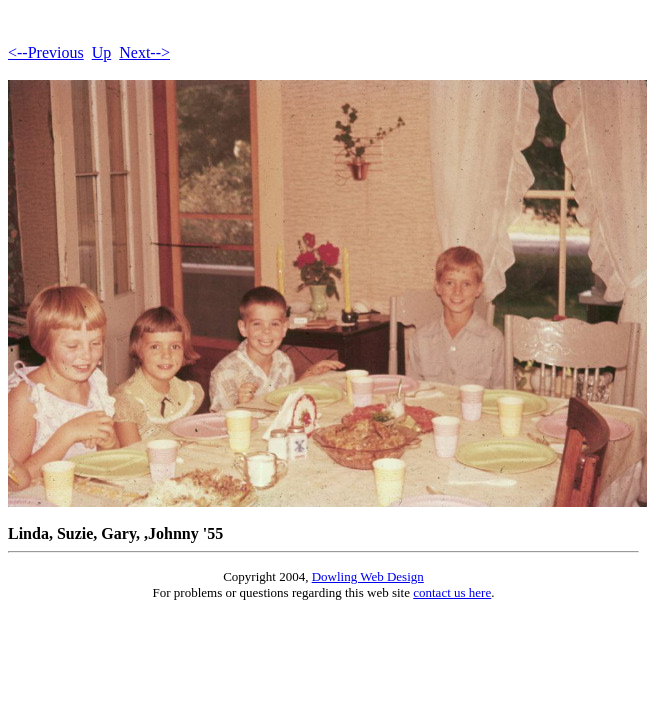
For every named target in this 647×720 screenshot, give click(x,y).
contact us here (452, 592)
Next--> (144, 52)
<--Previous (46, 52)
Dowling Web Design (368, 576)
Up (102, 52)
